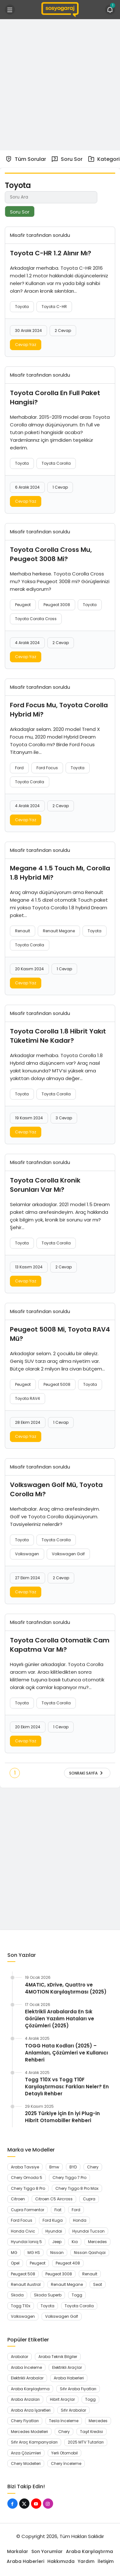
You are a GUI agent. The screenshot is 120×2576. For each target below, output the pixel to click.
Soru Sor (67, 159)
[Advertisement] (60, 84)
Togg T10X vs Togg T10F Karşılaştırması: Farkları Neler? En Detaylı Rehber (67, 2086)
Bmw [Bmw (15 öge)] (54, 2167)
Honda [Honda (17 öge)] (79, 2220)
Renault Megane (59, 931)
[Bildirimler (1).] (110, 9)
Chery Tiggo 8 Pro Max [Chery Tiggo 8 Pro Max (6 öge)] (77, 2188)
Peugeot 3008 (57, 604)
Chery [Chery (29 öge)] (93, 2167)
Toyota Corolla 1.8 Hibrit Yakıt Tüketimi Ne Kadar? (58, 1036)
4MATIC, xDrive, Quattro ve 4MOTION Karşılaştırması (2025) (66, 1988)
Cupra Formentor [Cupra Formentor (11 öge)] (27, 2209)
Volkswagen (27, 1554)
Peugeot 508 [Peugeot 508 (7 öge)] (23, 2274)
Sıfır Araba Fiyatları (78, 2389)
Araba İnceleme (26, 2367)
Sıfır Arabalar (73, 2410)
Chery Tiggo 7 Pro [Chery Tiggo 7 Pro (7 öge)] (69, 2177)
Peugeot (23, 604)
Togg (90, 2399)
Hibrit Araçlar (62, 2399)
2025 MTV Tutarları (86, 2442)
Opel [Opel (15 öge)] (15, 2263)
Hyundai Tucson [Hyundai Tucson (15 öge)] (88, 2231)
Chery (64, 2431)
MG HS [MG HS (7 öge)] (34, 2252)
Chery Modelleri (26, 2463)
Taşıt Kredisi (91, 2431)
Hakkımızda (61, 2561)
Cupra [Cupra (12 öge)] (89, 2199)
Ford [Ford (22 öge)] (76, 2209)
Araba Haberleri (69, 2378)
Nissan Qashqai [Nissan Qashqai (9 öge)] (90, 2252)
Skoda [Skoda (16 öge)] (17, 2295)
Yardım (86, 2561)
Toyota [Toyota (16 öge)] (47, 2306)
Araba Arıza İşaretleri (31, 2410)
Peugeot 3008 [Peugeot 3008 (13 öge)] (58, 2274)
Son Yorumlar (47, 2551)
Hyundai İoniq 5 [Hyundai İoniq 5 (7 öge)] (26, 2241)
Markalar (17, 2551)
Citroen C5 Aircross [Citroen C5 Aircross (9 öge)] (54, 2199)
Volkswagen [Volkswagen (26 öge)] (23, 2316)
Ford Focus (47, 767)
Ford (19, 767)
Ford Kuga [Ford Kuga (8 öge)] (53, 2220)
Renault (22, 931)
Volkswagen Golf (68, 1554)
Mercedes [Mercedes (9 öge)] (97, 2241)
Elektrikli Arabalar (27, 2378)
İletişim (106, 2561)
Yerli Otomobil (64, 2453)
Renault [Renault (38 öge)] (89, 2274)
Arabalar (19, 2356)
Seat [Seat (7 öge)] (97, 2284)
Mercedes (98, 2420)
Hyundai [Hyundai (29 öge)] (53, 2231)
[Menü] (10, 9)
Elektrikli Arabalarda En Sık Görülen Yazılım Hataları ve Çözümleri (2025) (59, 2018)
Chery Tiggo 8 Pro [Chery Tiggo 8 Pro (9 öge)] (28, 2188)
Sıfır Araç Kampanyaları (34, 2442)
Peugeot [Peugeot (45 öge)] (37, 2263)
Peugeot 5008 (57, 1384)
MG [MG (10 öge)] (14, 2252)
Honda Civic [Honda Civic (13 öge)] (23, 2231)
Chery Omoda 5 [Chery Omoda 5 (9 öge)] (26, 2177)
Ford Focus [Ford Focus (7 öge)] (21, 2220)
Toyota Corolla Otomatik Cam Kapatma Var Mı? (59, 1645)
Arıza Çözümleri (26, 2453)
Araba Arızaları (25, 2399)
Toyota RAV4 (27, 1398)
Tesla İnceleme (63, 2420)
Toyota (22, 306)
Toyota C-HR (54, 306)
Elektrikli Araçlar (67, 2367)
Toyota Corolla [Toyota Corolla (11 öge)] (79, 2306)
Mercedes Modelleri (29, 2431)
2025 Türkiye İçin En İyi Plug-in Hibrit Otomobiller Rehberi (62, 2117)
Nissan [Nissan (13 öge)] (57, 2252)
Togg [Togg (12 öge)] (77, 2295)
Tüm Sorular (25, 159)
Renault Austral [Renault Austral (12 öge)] (26, 2284)
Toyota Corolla (56, 463)
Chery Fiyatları (25, 2420)
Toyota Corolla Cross (36, 618)
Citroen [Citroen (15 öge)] (18, 2199)
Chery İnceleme (66, 2463)
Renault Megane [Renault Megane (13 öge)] (67, 2284)
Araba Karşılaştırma (30, 2389)
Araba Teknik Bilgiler (57, 2356)
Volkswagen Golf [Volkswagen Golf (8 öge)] (61, 2316)
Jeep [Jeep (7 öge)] (56, 2241)
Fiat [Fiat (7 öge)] (57, 2209)
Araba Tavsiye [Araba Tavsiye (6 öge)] (25, 2167)
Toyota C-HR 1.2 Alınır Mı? (50, 253)
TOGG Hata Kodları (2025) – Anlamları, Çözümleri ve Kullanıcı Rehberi (66, 2052)
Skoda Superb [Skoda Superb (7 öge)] (47, 2295)
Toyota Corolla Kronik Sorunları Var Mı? (45, 1185)
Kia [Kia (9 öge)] (75, 2241)
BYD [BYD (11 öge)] (73, 2167)
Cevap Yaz (25, 344)
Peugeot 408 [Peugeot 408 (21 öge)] (68, 2263)
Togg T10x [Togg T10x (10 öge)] (20, 2306)
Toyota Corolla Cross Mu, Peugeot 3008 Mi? (51, 554)
